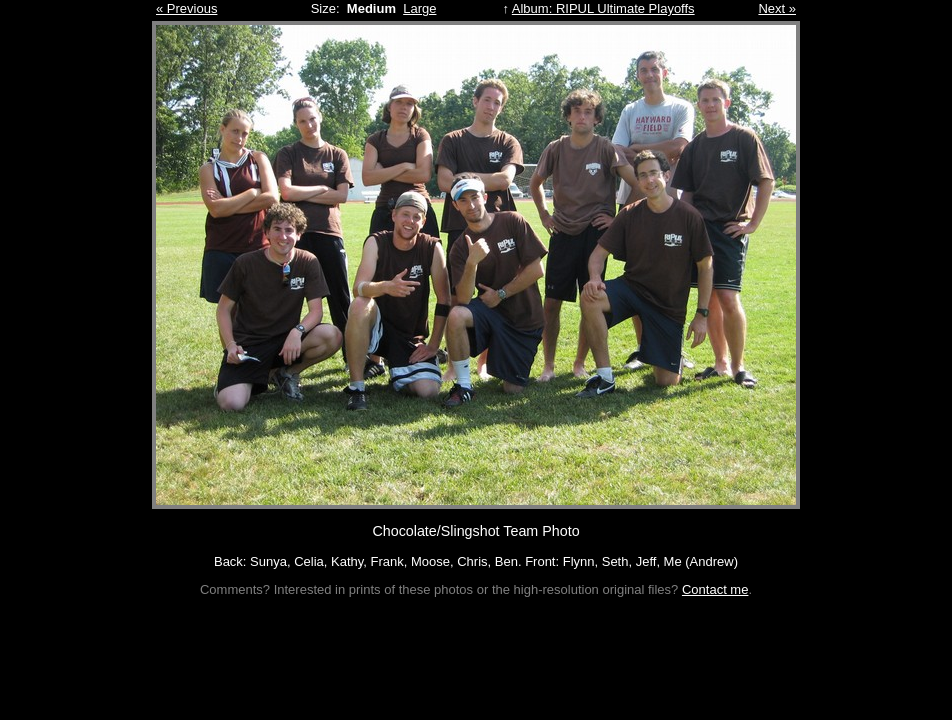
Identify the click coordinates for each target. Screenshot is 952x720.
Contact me (715, 589)
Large (419, 8)
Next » (777, 8)
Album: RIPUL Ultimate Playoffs (603, 8)
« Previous (186, 8)
